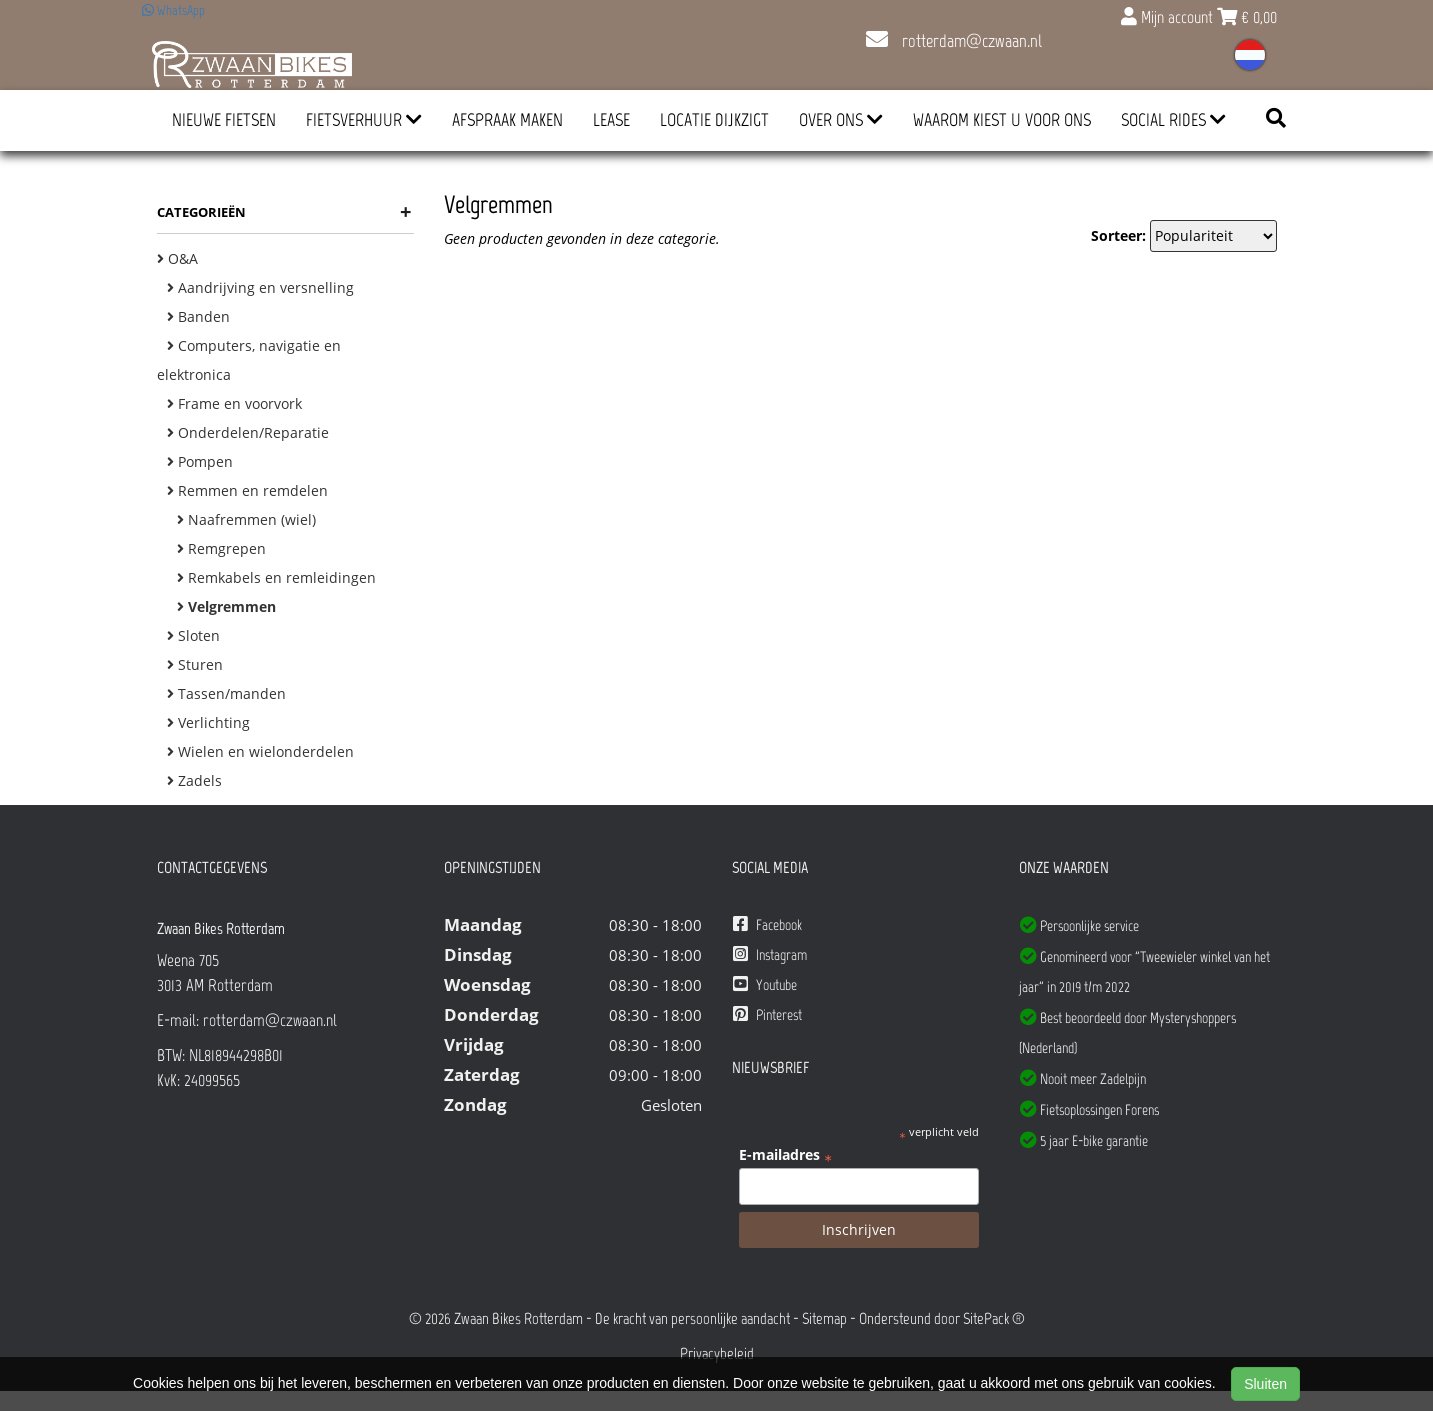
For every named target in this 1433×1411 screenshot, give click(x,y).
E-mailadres (785, 1155)
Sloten (193, 635)
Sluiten (1265, 1384)
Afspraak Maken (507, 120)
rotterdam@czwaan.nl (954, 41)
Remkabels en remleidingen (276, 577)
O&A (177, 258)
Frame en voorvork (234, 403)
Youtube (765, 984)
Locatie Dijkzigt (714, 120)
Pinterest (767, 1014)
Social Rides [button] (1173, 120)
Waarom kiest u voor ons (1002, 120)
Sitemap (824, 1318)
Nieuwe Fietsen (224, 120)
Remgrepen (221, 548)
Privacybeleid (717, 1353)
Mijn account (1169, 17)
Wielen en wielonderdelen (260, 751)
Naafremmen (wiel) (246, 519)
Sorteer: (1118, 235)
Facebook (767, 924)
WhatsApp (173, 10)
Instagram (770, 954)
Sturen (195, 664)
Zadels (194, 780)
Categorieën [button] (284, 212)
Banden (198, 316)
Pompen (200, 461)
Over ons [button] (841, 120)
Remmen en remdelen (247, 490)
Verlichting (208, 722)
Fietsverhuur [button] (364, 120)
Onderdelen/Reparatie (248, 432)
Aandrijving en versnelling (260, 287)
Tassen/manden (226, 693)
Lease (611, 120)
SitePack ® (994, 1318)
